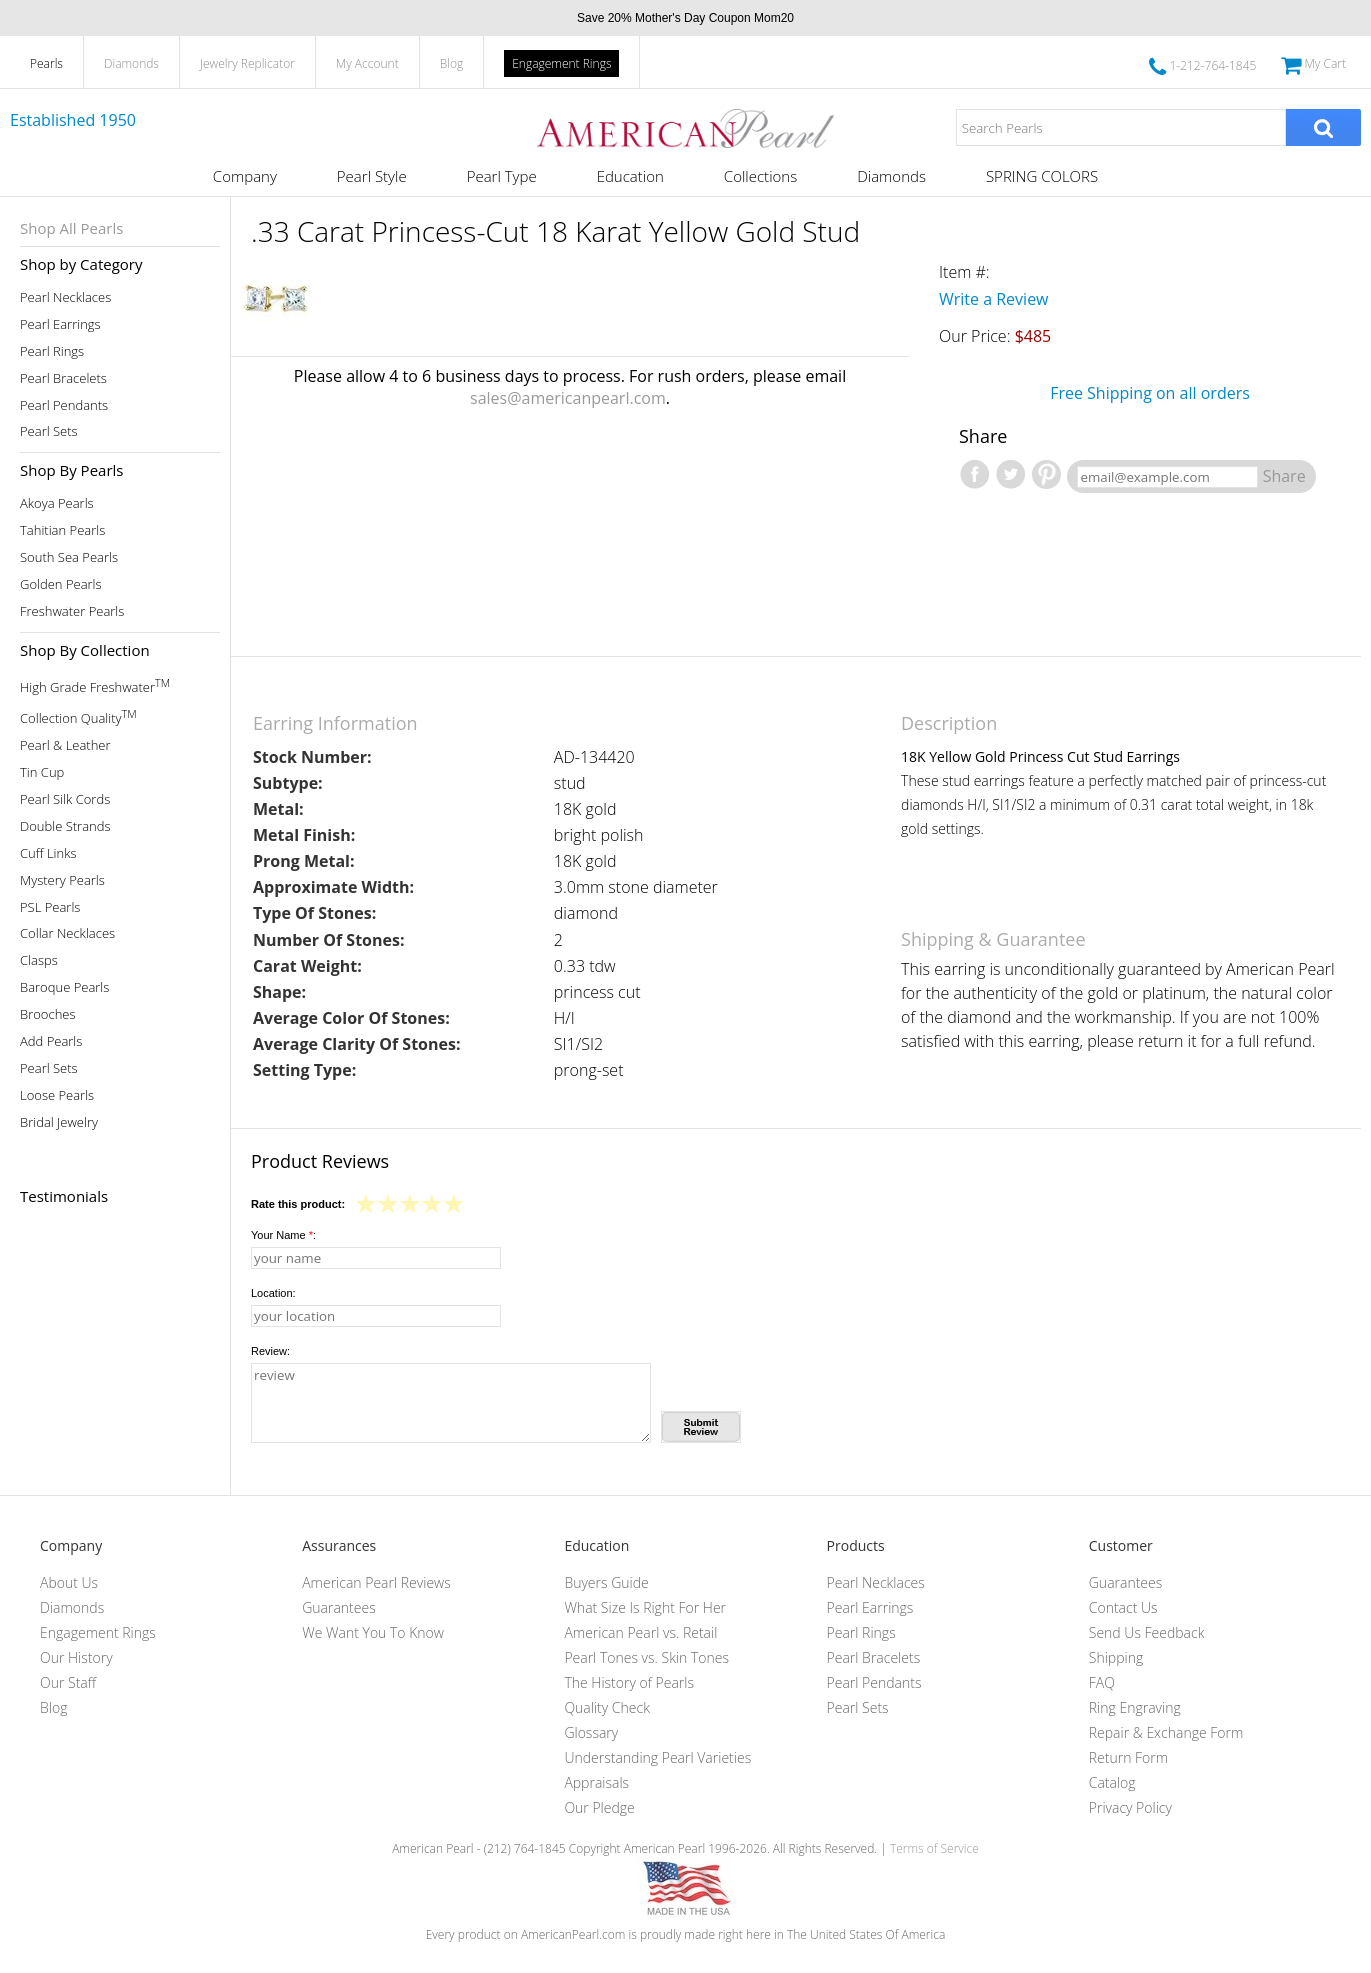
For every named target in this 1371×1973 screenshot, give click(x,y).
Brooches (48, 1014)
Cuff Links (48, 853)
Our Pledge (599, 1807)
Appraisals (596, 1782)
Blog (452, 63)
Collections (760, 176)
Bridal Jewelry (59, 1122)
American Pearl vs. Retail (640, 1632)
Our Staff (68, 1682)
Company (245, 176)
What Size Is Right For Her (645, 1607)
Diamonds (131, 63)
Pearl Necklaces (65, 297)
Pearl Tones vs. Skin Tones (646, 1657)
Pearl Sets (49, 431)
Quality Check (607, 1707)
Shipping (1116, 1657)
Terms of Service (934, 1848)
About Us (69, 1582)
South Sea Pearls (69, 557)
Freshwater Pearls (72, 611)
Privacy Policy (1130, 1807)
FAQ (1102, 1682)
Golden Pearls (61, 584)
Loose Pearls (57, 1095)
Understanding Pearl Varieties (657, 1757)
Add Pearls (51, 1041)
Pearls (46, 63)
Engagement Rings (561, 63)
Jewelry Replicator (247, 63)
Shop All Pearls (71, 228)
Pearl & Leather (65, 745)
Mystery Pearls (62, 880)
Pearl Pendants (64, 405)
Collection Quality (78, 716)
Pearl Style (372, 176)
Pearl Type (502, 176)
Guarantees (339, 1607)
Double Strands (65, 826)
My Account (367, 63)
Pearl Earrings (60, 324)
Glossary (591, 1732)
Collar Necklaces (67, 933)
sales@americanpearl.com (568, 398)
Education (630, 176)
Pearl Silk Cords (65, 799)
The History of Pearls (629, 1682)
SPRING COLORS (1042, 176)
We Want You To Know (373, 1632)
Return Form (1128, 1757)
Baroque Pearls (64, 987)
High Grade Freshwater (95, 685)
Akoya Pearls (57, 503)
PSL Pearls (50, 907)
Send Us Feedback (1147, 1632)
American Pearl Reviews (376, 1582)
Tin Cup (42, 772)
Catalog (1112, 1782)
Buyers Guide (606, 1582)
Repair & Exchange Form (1166, 1732)
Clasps (39, 960)
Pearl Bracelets (63, 378)
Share (1284, 476)
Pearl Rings (52, 351)
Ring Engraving (1135, 1707)
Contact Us (1123, 1607)
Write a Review (994, 299)
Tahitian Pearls (62, 530)
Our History (76, 1657)
